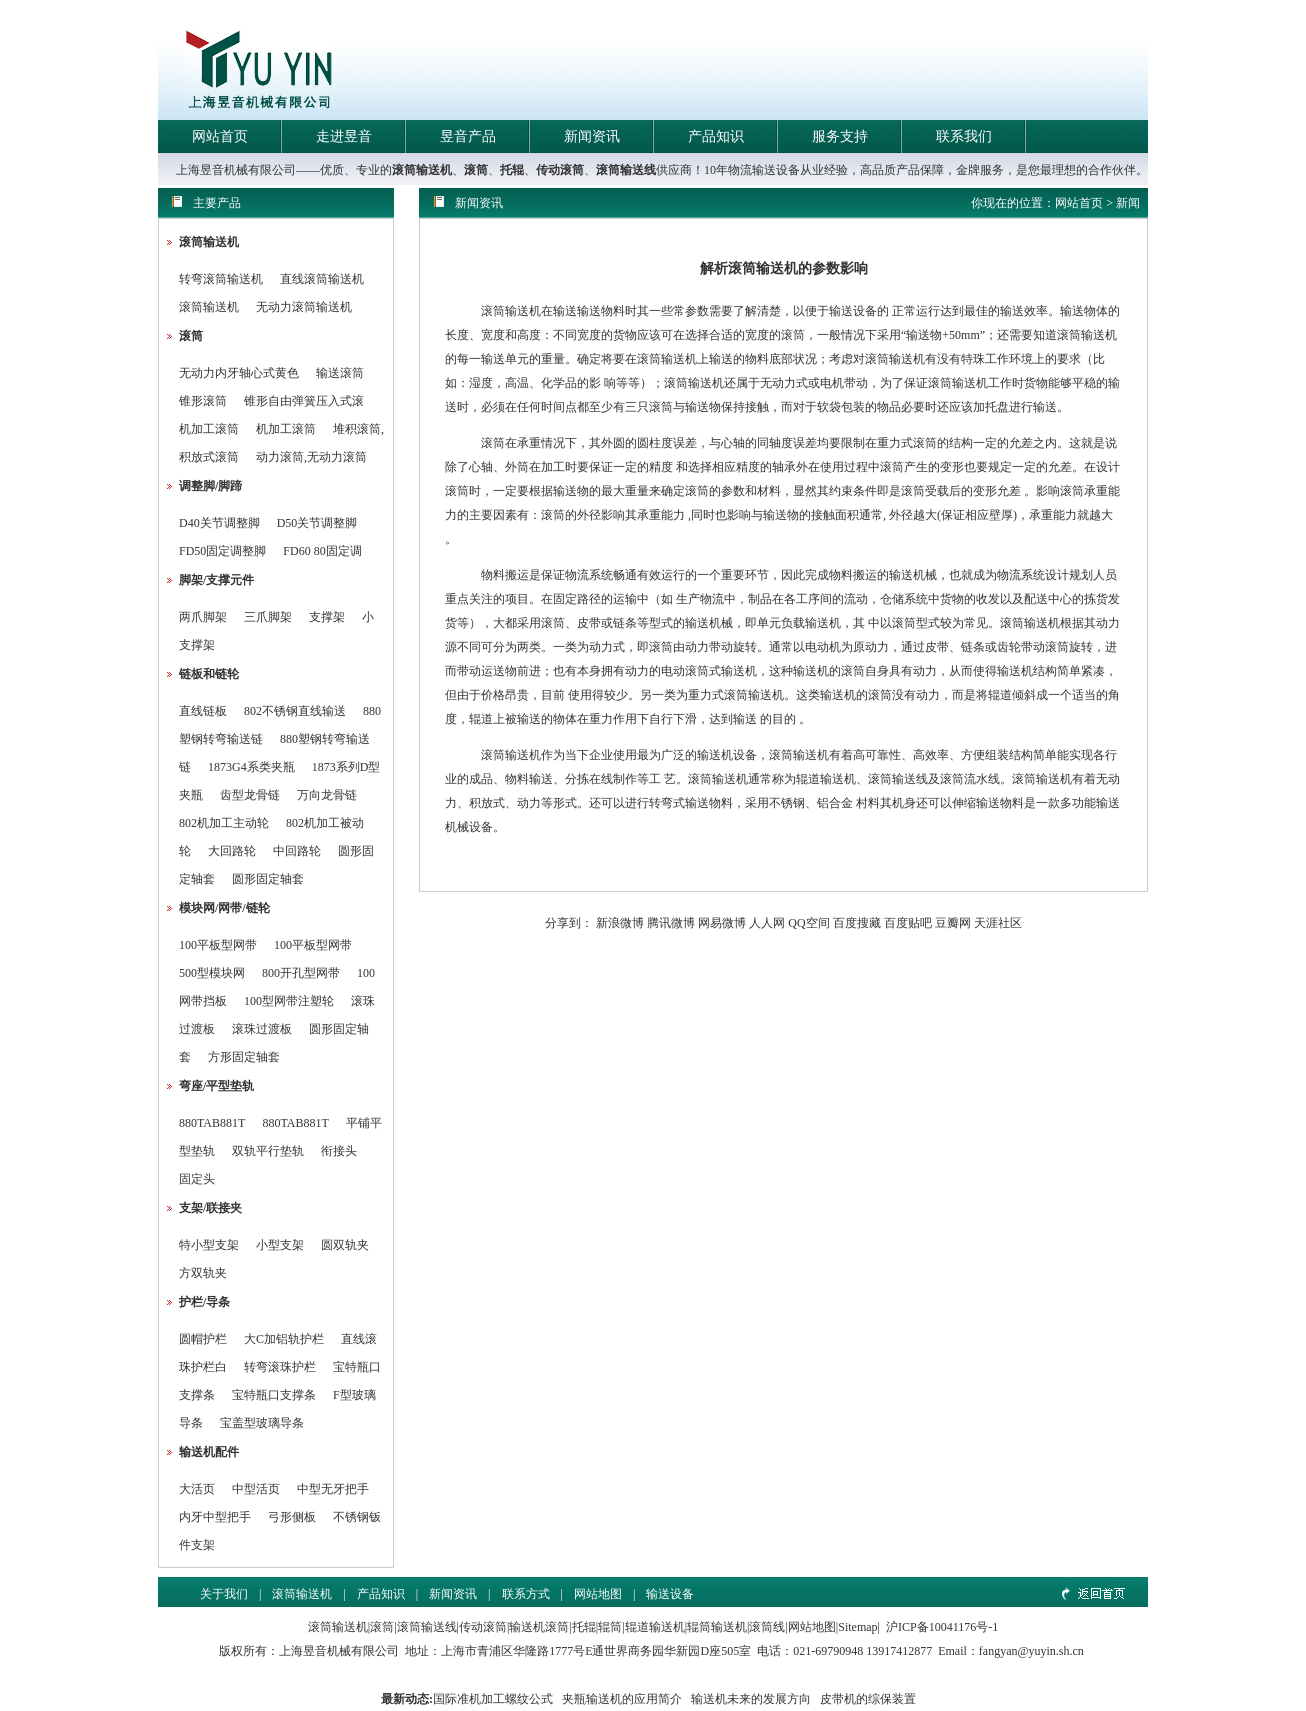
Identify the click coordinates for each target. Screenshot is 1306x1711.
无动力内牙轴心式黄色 (239, 373)
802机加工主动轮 (224, 823)
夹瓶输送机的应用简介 (622, 1699)
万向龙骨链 (327, 795)
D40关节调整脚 (219, 523)
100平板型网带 (218, 945)
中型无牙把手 (333, 1489)
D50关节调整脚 (317, 523)
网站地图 (598, 1594)
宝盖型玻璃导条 (262, 1423)
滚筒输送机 (422, 170)
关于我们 (224, 1594)
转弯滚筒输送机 (222, 279)
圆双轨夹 (345, 1245)
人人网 (767, 923)
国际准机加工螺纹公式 (493, 1699)
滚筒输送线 (626, 170)
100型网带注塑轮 (289, 1001)
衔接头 (339, 1151)
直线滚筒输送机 (322, 279)
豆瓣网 (953, 923)
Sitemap (857, 1627)
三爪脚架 (268, 617)
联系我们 (964, 136)
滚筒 (476, 170)
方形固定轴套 (244, 1057)
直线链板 (203, 711)
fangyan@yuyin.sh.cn (1031, 1651)
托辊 (512, 170)
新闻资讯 (592, 136)
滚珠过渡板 (262, 1029)
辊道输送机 (655, 1627)
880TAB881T (212, 1123)
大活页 (197, 1489)
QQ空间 (808, 923)
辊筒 (610, 1627)
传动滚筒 (560, 170)
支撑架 (327, 617)
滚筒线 (767, 1627)
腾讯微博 (671, 923)
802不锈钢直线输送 (295, 711)
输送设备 (670, 1594)
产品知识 (716, 136)
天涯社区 (998, 923)
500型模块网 (212, 973)
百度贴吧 (908, 923)
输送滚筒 (340, 373)
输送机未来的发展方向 (751, 1699)
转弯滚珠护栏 (280, 1367)
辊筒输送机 (717, 1627)
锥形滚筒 (203, 401)
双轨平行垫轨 (268, 1151)
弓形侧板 (292, 1517)
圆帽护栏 (203, 1339)
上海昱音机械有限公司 (339, 1651)
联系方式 (526, 1594)
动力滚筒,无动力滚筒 (311, 457)
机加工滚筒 (209, 429)
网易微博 (722, 923)
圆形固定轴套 (268, 879)
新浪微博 (620, 923)
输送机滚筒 (539, 1627)
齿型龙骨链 (250, 795)
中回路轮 (297, 851)
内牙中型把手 (215, 1517)
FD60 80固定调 (322, 551)
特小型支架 (209, 1245)
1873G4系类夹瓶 (251, 767)
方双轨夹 (203, 1273)
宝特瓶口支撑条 (274, 1395)
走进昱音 (344, 136)
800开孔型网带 (301, 973)
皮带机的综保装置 (868, 1699)
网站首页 (220, 136)
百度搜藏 (857, 923)
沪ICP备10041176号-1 (942, 1627)
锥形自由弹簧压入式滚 (304, 401)
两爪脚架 (203, 617)
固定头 (197, 1179)
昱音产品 (468, 136)
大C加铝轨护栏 (284, 1339)
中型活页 (256, 1489)
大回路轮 (232, 851)
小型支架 (280, 1245)
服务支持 (840, 136)
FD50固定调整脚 (222, 551)
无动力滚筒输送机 (304, 307)
